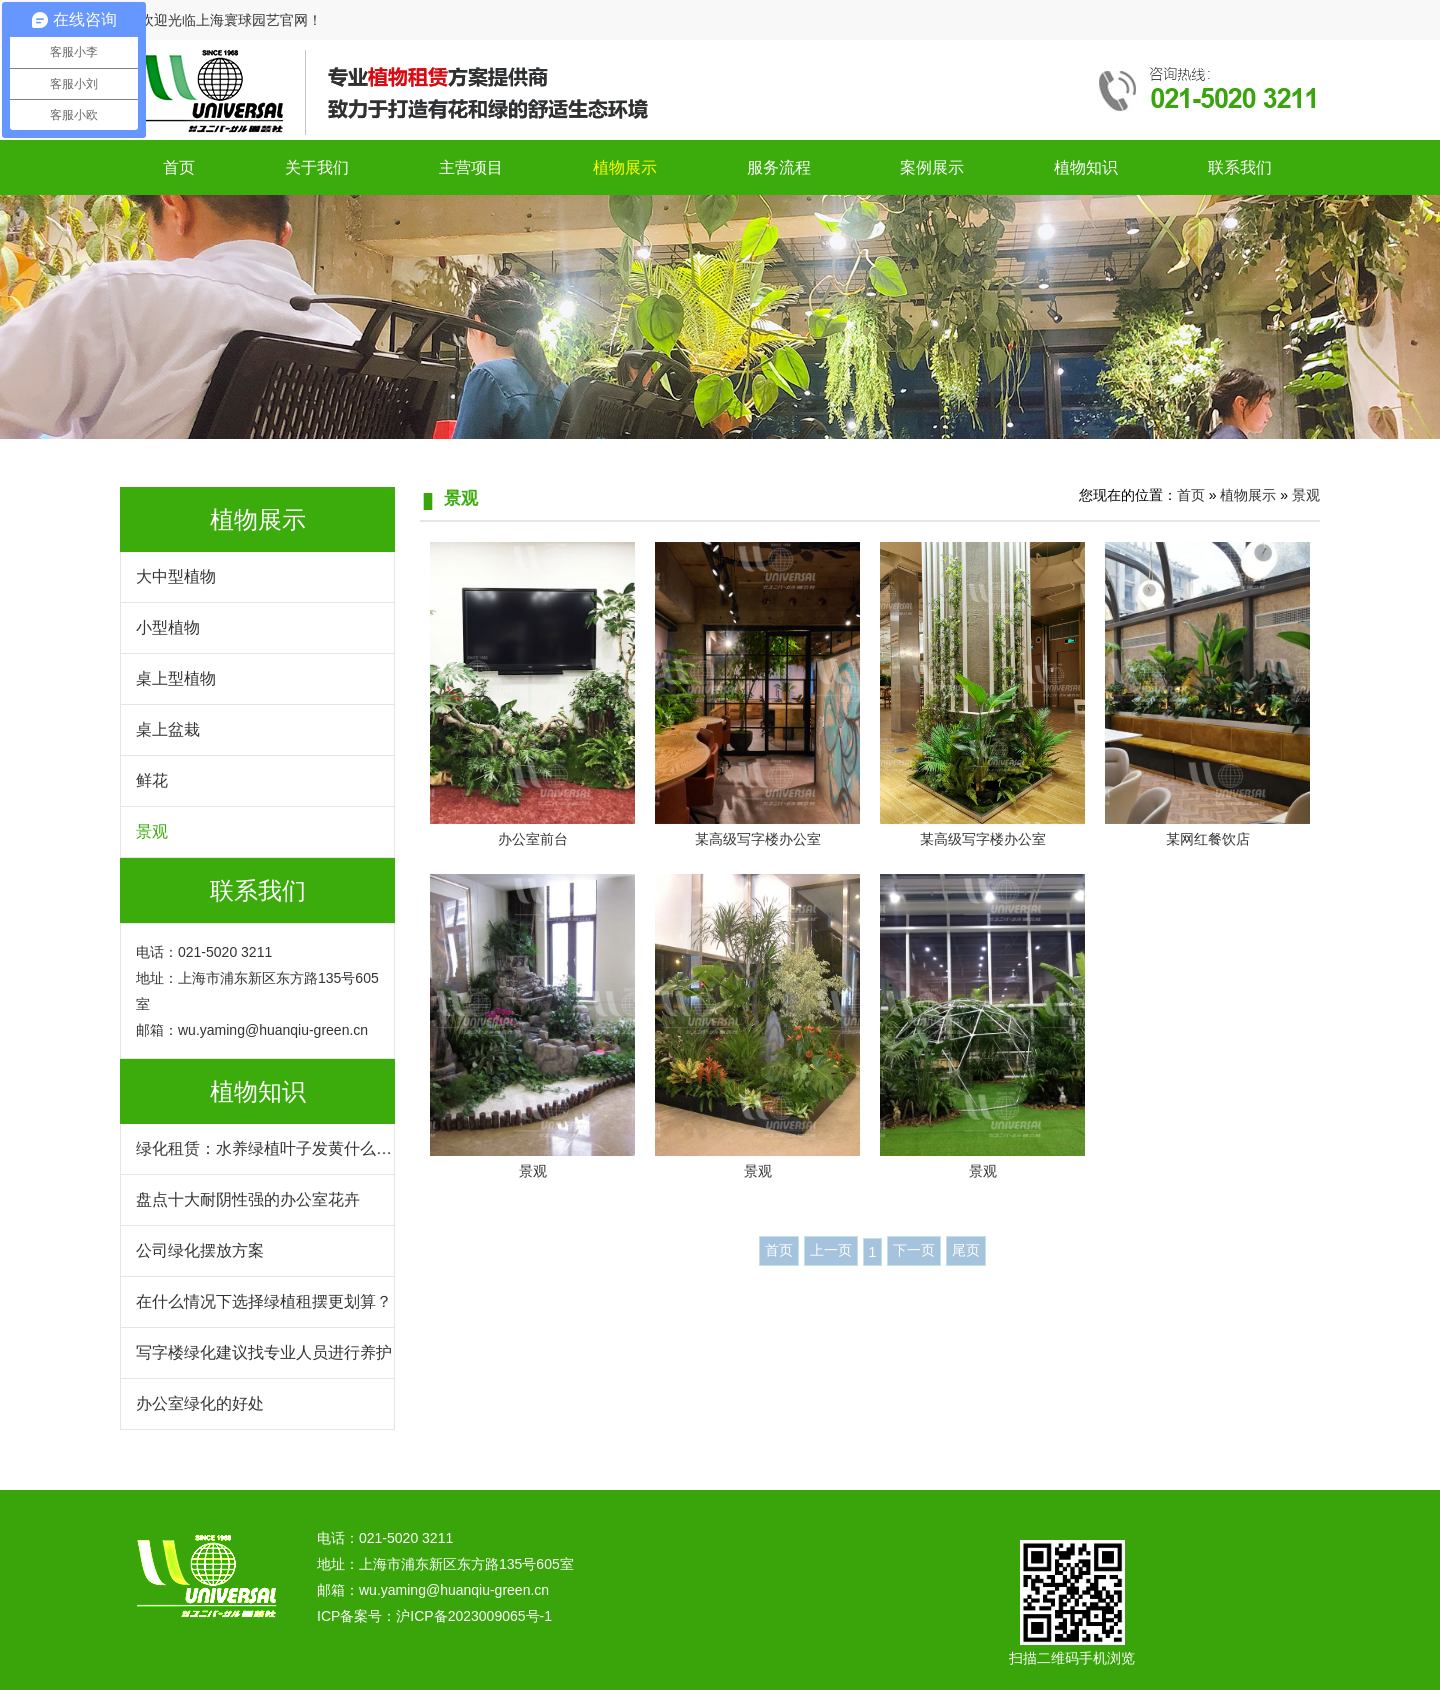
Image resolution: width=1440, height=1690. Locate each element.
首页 (179, 167)
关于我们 (317, 167)
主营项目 (471, 167)
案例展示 (932, 167)
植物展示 (625, 167)
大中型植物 (176, 576)
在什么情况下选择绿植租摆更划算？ (264, 1301)
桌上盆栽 (168, 729)
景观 (152, 831)
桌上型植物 (176, 678)
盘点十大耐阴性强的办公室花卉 (248, 1199)
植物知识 (1086, 167)
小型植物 (168, 627)
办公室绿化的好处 (200, 1403)
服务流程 (779, 167)
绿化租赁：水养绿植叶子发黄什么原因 (264, 1157)
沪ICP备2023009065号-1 (474, 1616)
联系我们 (1240, 167)
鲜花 (152, 780)
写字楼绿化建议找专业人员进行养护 (264, 1352)
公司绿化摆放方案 (200, 1250)
